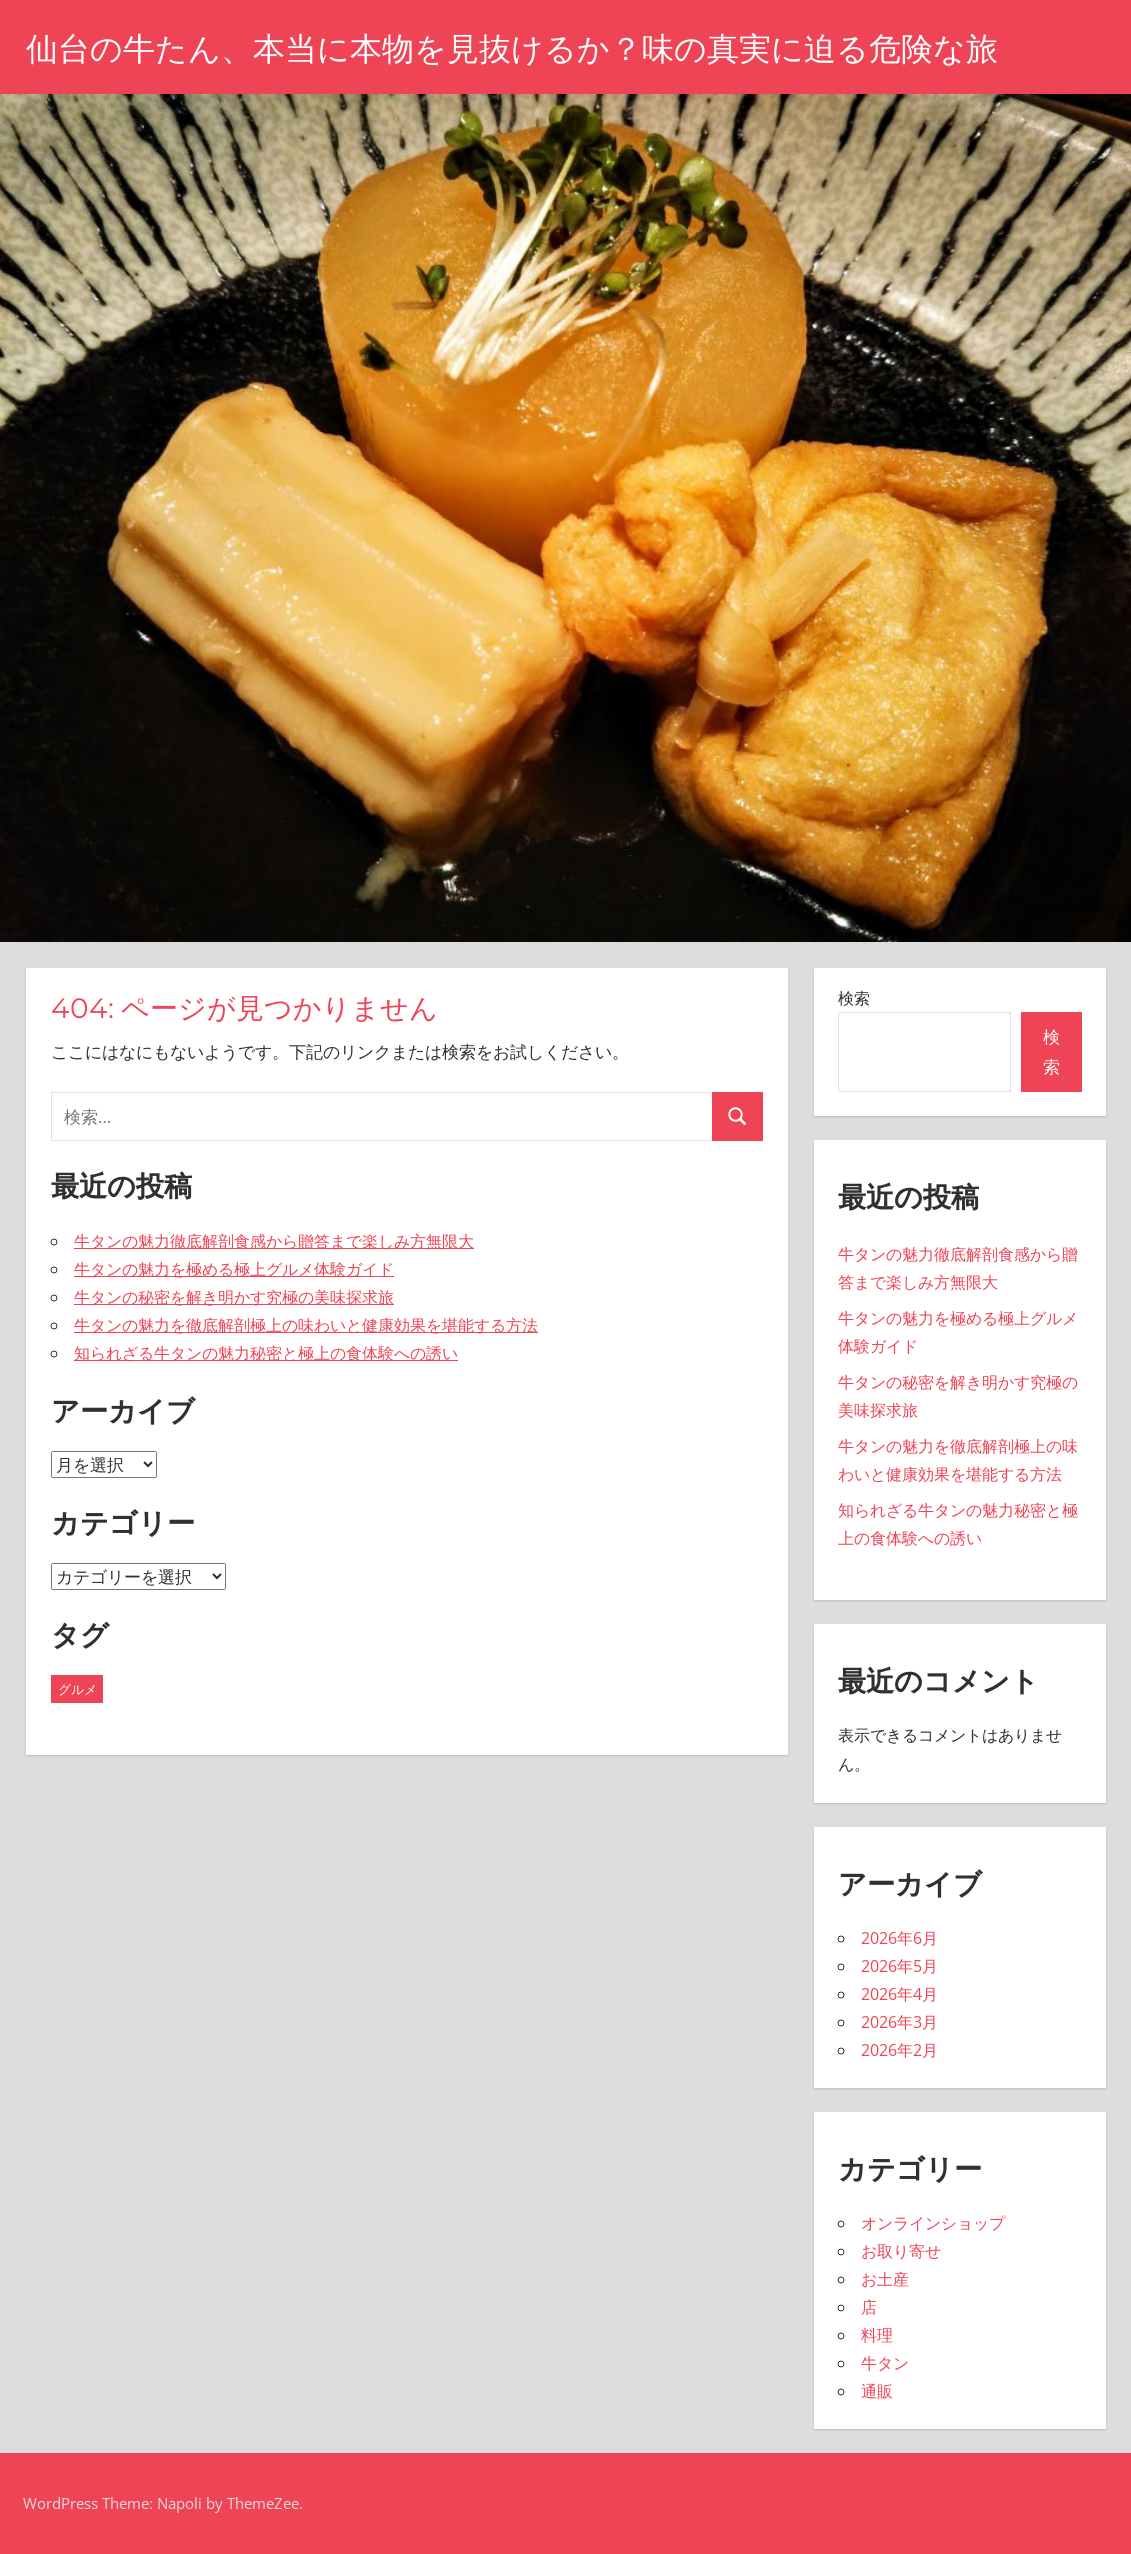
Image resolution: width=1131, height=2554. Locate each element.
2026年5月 (899, 1966)
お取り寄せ (901, 2251)
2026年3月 (899, 2022)
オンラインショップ (933, 2223)
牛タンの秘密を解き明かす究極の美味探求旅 (234, 1297)
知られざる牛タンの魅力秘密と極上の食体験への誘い (266, 1353)
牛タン (885, 2363)
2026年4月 (899, 1994)
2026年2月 (899, 2050)
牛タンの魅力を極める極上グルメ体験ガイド (234, 1269)
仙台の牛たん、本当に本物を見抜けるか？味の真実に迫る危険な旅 (512, 48)
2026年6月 (899, 1938)
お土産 (885, 2279)
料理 (877, 2335)
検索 (854, 998)
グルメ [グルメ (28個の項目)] (77, 1689)
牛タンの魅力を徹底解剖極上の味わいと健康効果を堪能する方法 (306, 1325)
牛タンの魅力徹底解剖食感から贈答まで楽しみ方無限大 (274, 1241)
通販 (877, 2391)
